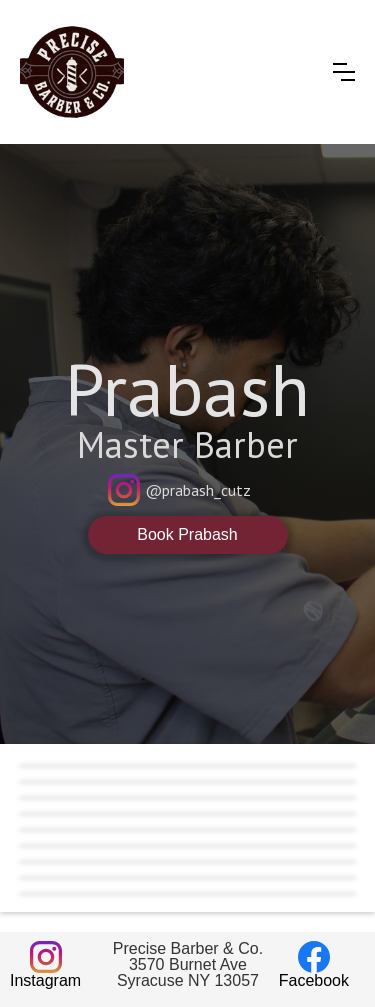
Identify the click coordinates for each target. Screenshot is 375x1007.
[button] (344, 72)
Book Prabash (187, 534)
